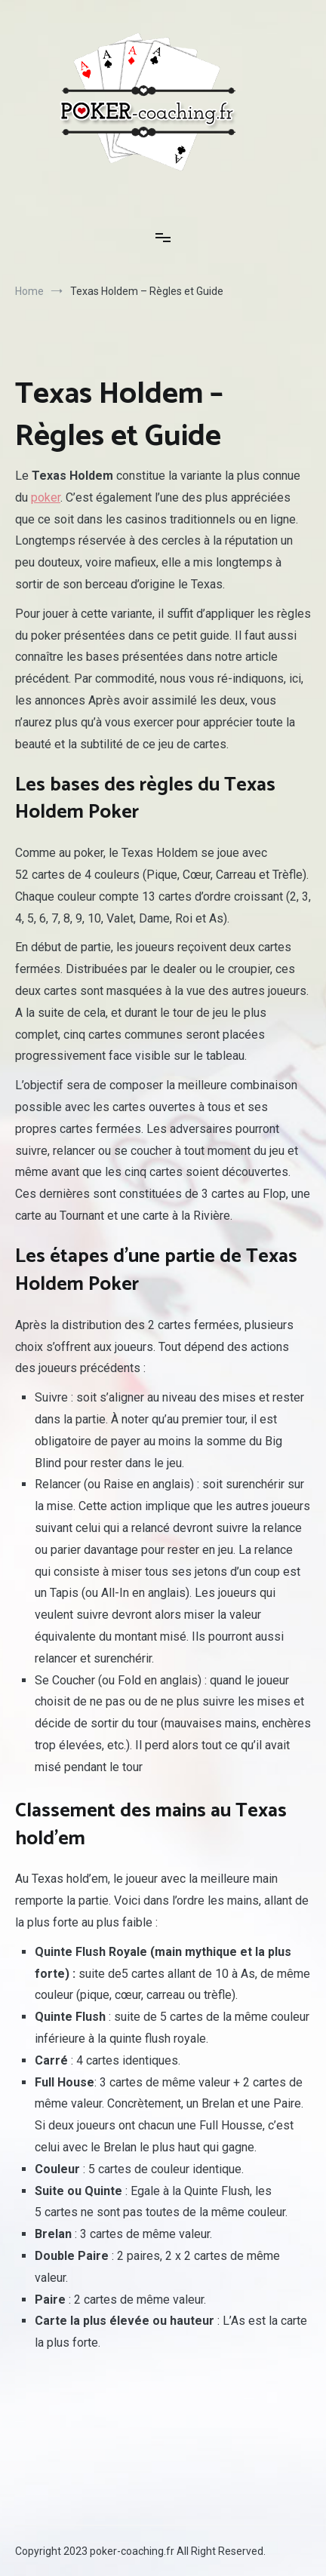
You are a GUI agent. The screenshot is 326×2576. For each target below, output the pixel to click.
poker (45, 497)
